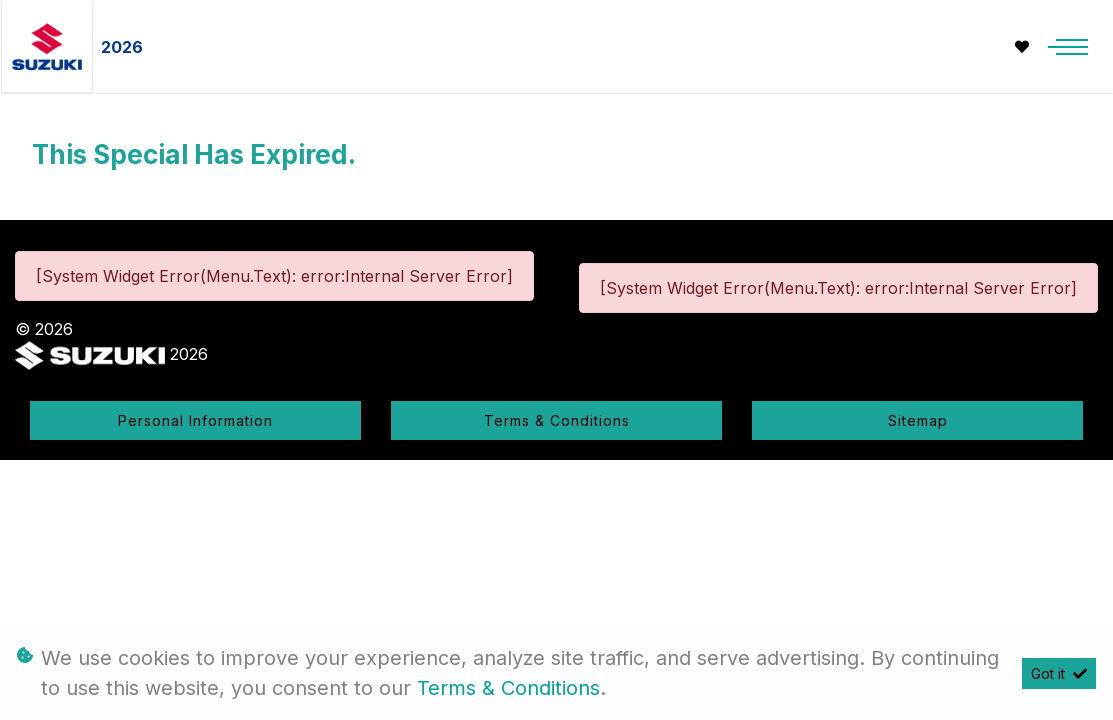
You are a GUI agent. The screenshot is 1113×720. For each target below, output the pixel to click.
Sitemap (918, 420)
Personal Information (195, 420)
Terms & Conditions (557, 420)
